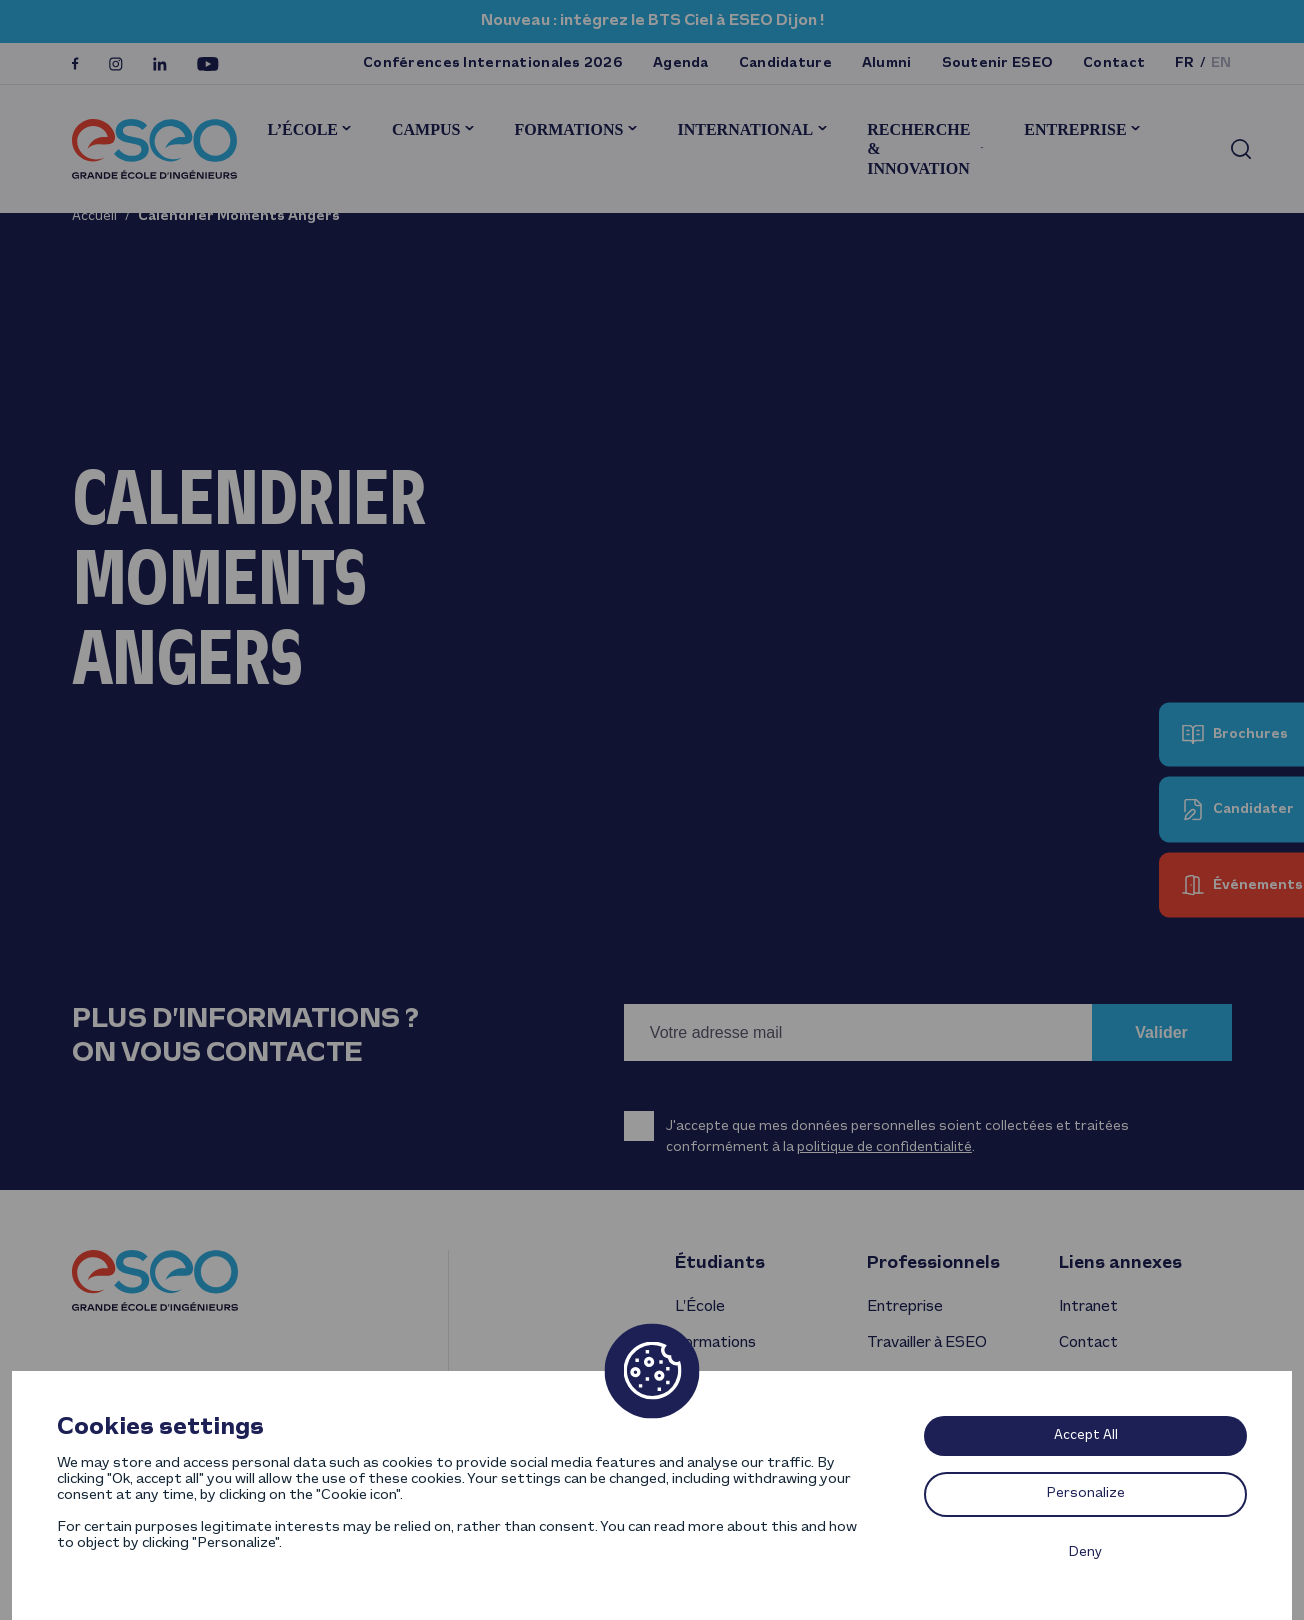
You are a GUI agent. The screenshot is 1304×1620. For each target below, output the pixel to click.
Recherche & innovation (918, 148)
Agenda (681, 63)
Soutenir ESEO (998, 63)
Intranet (1088, 1307)
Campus (426, 129)
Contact (1114, 63)
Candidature (785, 63)
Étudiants (720, 1263)
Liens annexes (1120, 1263)
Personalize (1086, 1493)
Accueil (94, 216)
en (1221, 63)
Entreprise (1075, 129)
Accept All (1086, 1435)
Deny (1085, 1552)
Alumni (887, 63)
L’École (302, 129)
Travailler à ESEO (927, 1343)
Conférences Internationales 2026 (493, 63)
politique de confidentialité (884, 1147)
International (745, 129)
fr (1185, 63)
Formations (568, 129)
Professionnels (933, 1263)
